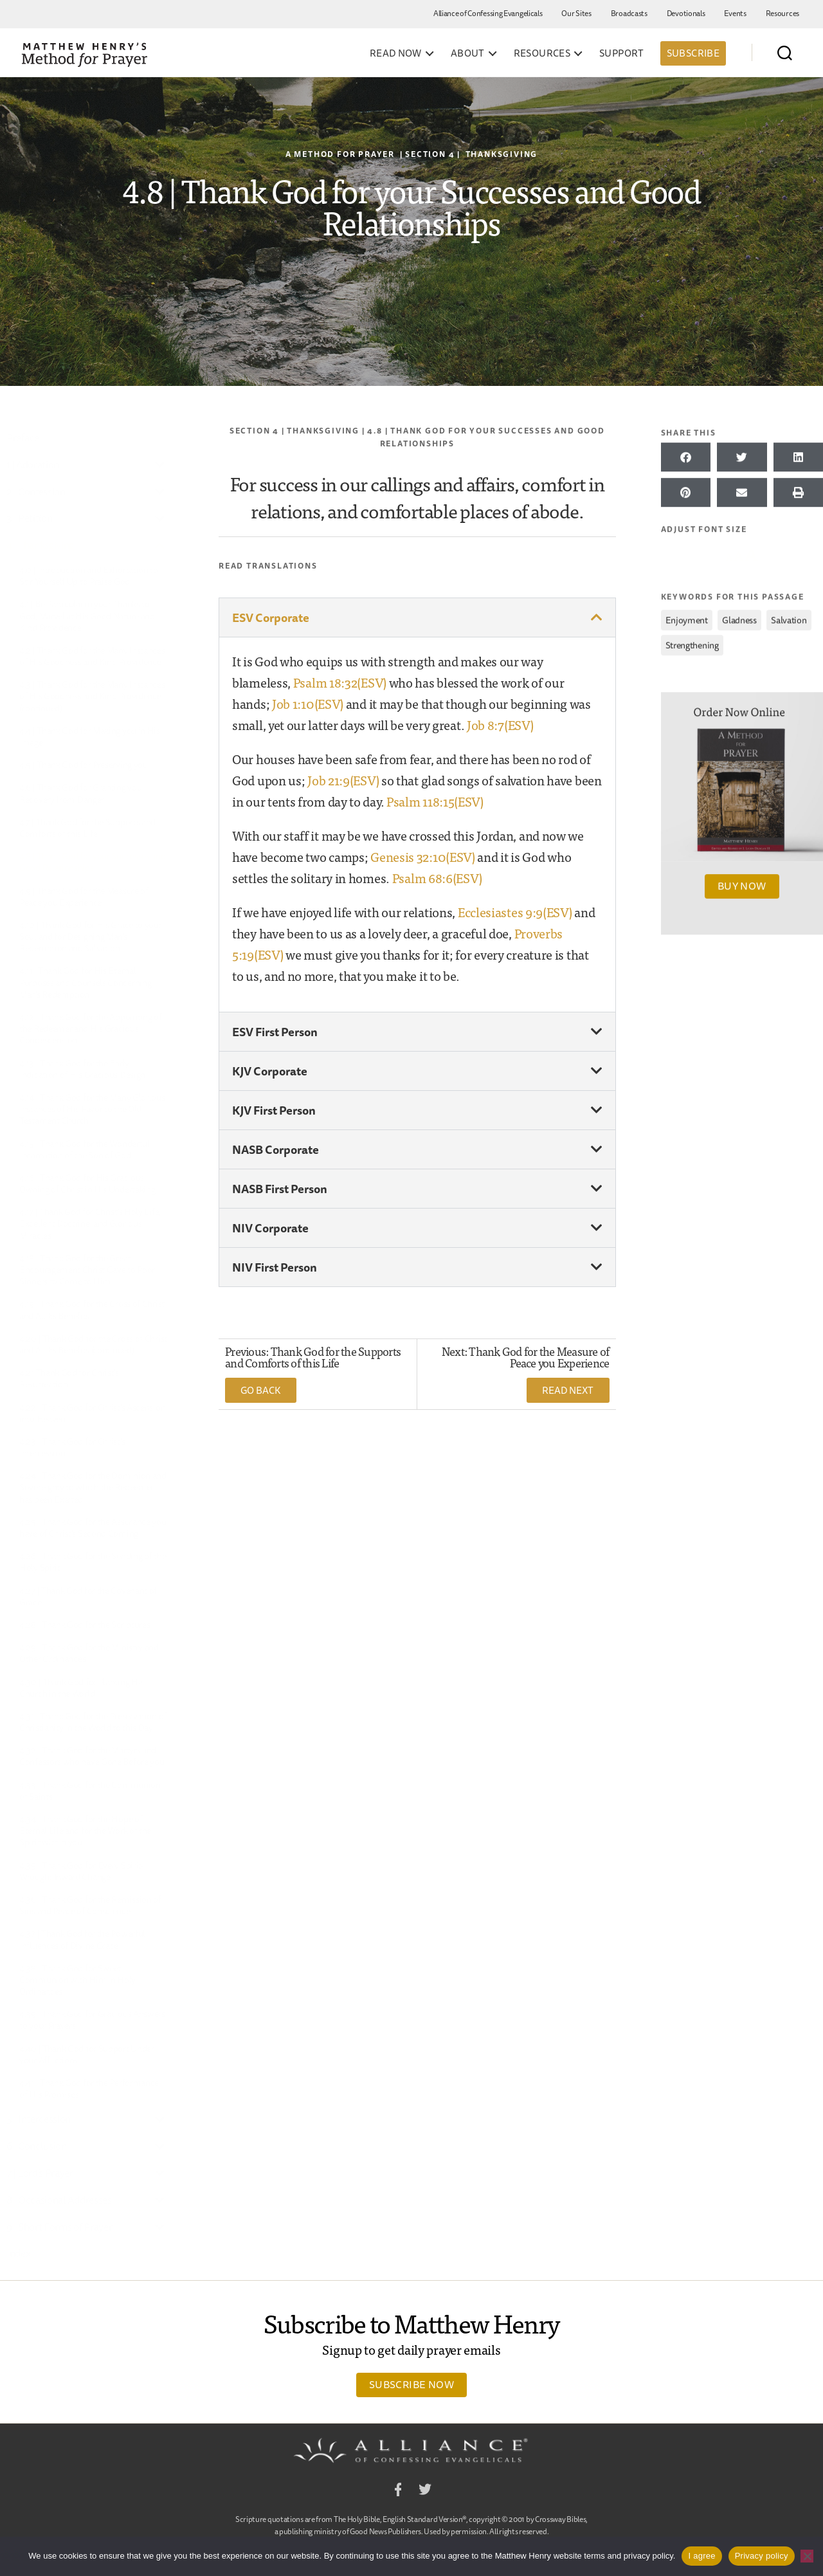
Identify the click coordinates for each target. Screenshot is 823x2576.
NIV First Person (274, 1267)
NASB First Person (279, 1189)
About (468, 53)
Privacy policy (761, 2556)
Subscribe (693, 53)
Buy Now (742, 883)
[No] (806, 2556)
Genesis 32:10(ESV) (422, 856)
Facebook (398, 2491)
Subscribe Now (411, 2384)
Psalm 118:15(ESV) (435, 801)
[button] (417, 617)
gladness (739, 618)
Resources (782, 13)
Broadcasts (629, 13)
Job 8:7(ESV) (500, 724)
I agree (701, 2556)
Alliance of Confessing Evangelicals (488, 13)
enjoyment (686, 618)
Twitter (425, 2491)
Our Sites (576, 13)
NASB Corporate (275, 1149)
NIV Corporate (270, 1228)
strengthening (692, 643)
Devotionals (686, 13)
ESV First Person (275, 1032)
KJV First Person (274, 1110)
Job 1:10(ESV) (307, 703)
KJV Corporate (269, 1071)
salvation (788, 618)
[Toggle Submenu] (160, 465)
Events (735, 13)
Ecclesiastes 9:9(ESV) (515, 911)
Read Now (396, 53)
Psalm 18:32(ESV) (339, 682)
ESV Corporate (270, 617)
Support (621, 53)
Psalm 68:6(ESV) (437, 877)
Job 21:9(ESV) (343, 779)
